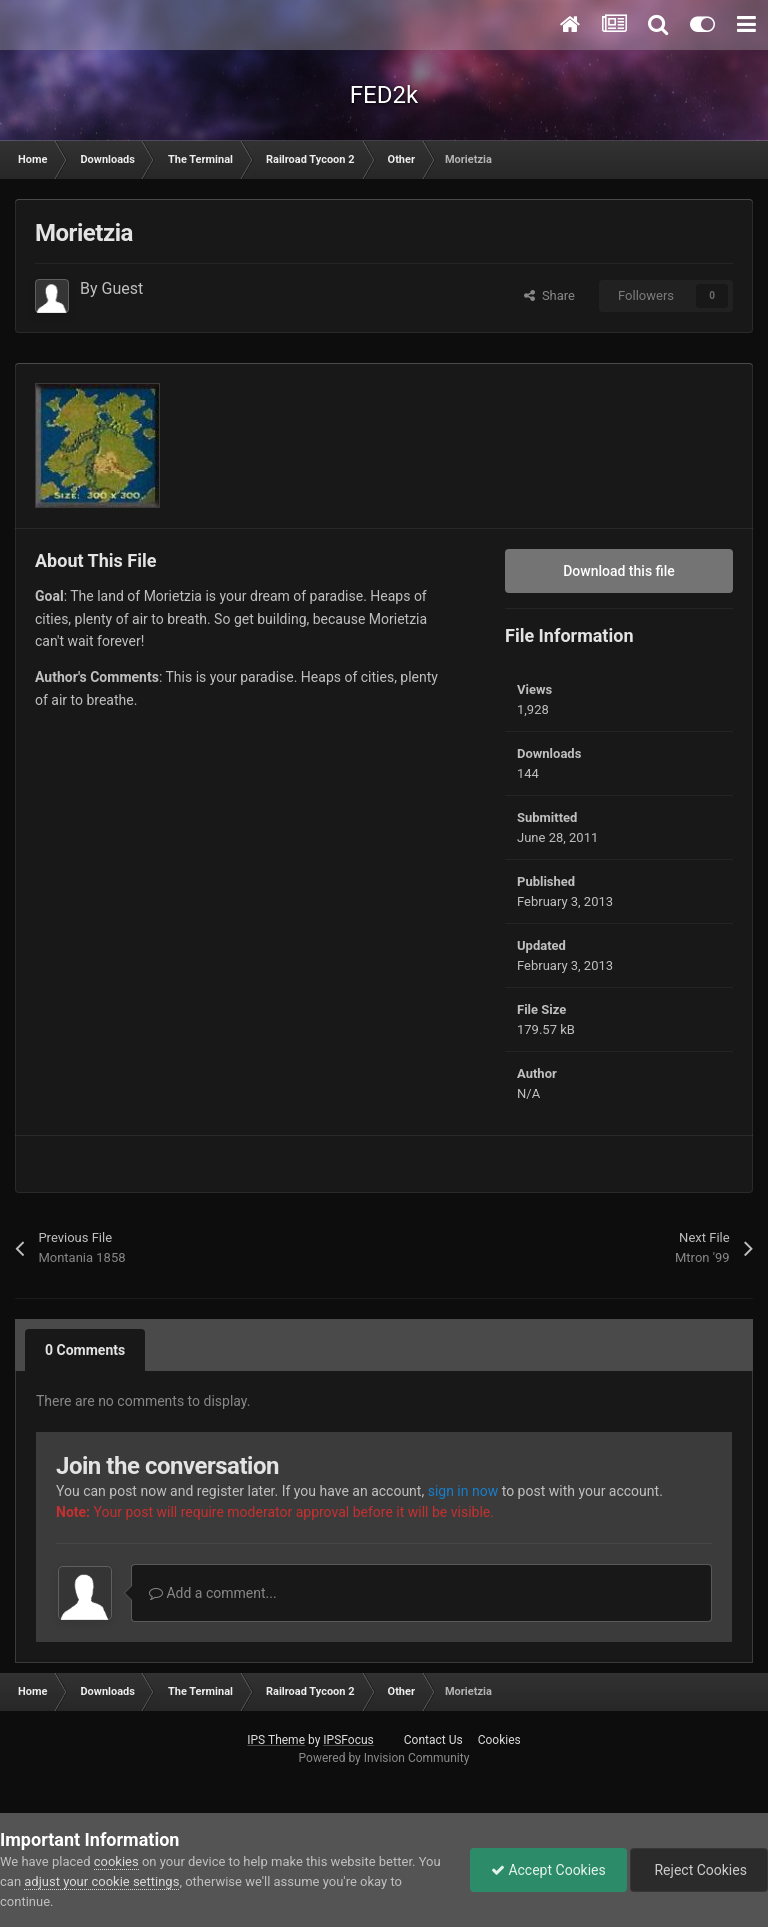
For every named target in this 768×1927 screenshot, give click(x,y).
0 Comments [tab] (85, 1350)
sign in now (463, 1491)
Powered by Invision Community (384, 1758)
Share (549, 295)
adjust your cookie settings (101, 1881)
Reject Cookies (699, 1870)
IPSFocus (348, 1740)
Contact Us (433, 1740)
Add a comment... (213, 1593)
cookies (116, 1861)
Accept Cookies (548, 1870)
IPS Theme (276, 1740)
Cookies (499, 1740)
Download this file (619, 571)
